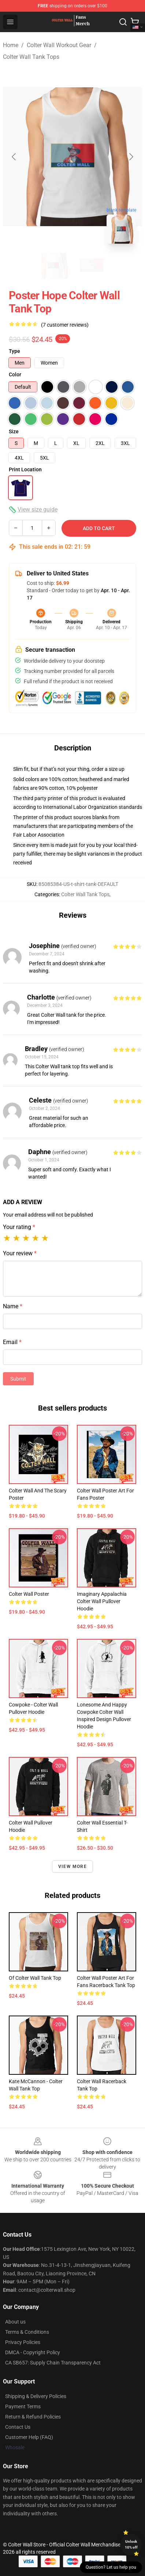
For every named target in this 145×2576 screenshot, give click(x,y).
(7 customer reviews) (65, 325)
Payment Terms (23, 2406)
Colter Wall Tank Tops (31, 56)
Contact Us (17, 2427)
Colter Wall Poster (29, 1594)
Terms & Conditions (27, 2332)
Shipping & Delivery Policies (35, 2396)
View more (72, 1866)
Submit (18, 1379)
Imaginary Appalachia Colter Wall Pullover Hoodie (102, 1601)
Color (15, 374)
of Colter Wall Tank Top (35, 1978)
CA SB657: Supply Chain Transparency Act (53, 2363)
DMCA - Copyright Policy (32, 2352)
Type (14, 351)
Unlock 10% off (131, 2544)
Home (10, 45)
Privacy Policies (22, 2342)
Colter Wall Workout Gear (59, 45)
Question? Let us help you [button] (111, 2567)
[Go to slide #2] (91, 265)
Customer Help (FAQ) (29, 2437)
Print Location (25, 469)
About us (15, 2322)
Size (14, 431)
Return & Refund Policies (33, 2417)
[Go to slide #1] (53, 265)
